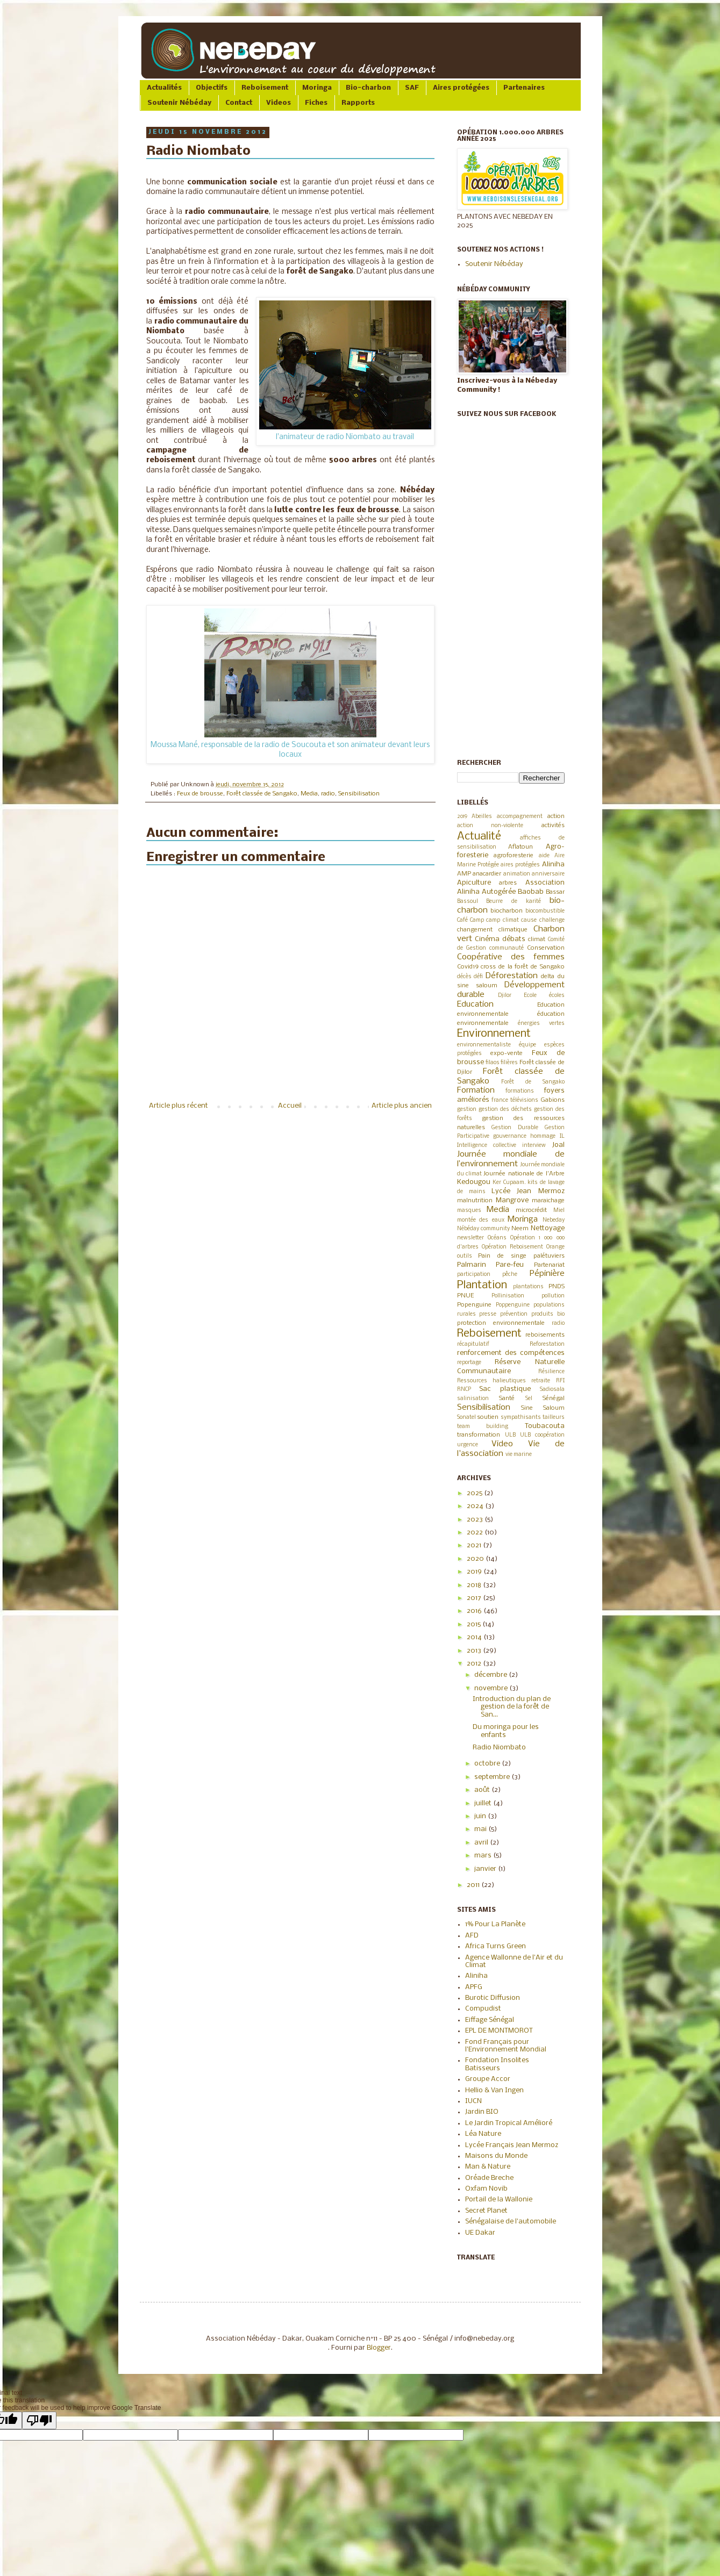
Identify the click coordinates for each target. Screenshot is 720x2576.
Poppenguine (513, 1305)
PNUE (465, 1296)
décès (464, 977)
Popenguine (474, 1305)
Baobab (531, 891)
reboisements (545, 1335)
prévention (513, 1314)
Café (462, 920)
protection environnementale (501, 1323)
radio (328, 794)
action (556, 816)
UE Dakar (480, 2232)
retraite (540, 1381)
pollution (553, 1296)
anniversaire (548, 874)
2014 (475, 1637)
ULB (510, 1435)
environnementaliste (484, 1045)
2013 (475, 1650)
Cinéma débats (500, 939)
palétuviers (549, 1256)
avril (482, 1842)
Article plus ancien (402, 1105)
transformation (478, 1435)
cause (529, 920)
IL (562, 1136)
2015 (474, 1624)
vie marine (518, 1455)
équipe (527, 1045)
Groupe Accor (487, 2079)
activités (553, 825)
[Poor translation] (39, 2420)
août (482, 1789)
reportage (469, 1363)
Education (475, 1004)
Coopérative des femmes (511, 957)
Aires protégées (461, 87)
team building (483, 1427)
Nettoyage (548, 1228)
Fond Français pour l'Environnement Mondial (505, 2046)
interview (534, 1146)
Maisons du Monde (496, 2155)
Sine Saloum (543, 1408)
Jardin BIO (481, 2111)
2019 (462, 817)
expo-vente (506, 1053)
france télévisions (514, 1100)
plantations (528, 1287)
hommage (542, 1136)
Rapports (358, 102)
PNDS (556, 1286)
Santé (507, 1398)
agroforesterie (513, 855)
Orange (555, 1247)
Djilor (504, 996)
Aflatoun (520, 847)
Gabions (552, 1100)
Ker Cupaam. (509, 1183)
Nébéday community (483, 1229)
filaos (493, 1063)
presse (487, 1314)
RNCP (464, 1390)
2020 (476, 1558)
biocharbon (506, 911)
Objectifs (211, 87)
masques (469, 1211)
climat (536, 939)
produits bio (548, 1314)
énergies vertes (541, 1024)
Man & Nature (487, 2166)
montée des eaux (480, 1220)
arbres (508, 883)
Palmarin (471, 1264)
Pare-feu (510, 1264)
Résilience (551, 1372)
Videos (278, 102)
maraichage (548, 1200)
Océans (497, 1238)
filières (509, 1063)
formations (519, 1091)
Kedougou (473, 1182)
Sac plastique (505, 1389)
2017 (475, 1598)
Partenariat (549, 1265)
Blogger (379, 2347)
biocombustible (545, 911)
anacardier (487, 874)
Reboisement (264, 87)
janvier (486, 1868)
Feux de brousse (200, 794)
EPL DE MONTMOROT (499, 2030)
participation (473, 1275)
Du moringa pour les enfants (506, 1731)
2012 (475, 1663)
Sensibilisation (359, 794)
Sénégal (554, 1398)
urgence (467, 1445)
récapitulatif (473, 1344)
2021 (475, 1545)
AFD (472, 1935)
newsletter (470, 1238)
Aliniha (553, 864)
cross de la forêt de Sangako (522, 967)
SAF (412, 87)
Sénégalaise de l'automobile (510, 2221)
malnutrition (475, 1200)
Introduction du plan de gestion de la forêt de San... (512, 1707)
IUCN (473, 2101)
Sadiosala (552, 1390)
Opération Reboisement (512, 1247)
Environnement (494, 1033)
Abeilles (482, 817)
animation (516, 874)
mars (483, 1855)
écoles (557, 996)
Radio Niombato (499, 1747)
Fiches (316, 102)
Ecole (530, 996)
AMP (464, 874)
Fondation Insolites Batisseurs (497, 2064)
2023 (475, 1519)
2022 (475, 1532)
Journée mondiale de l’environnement (511, 1159)
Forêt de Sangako (532, 1082)
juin (481, 1816)
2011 (474, 1885)
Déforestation (512, 976)
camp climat (502, 920)
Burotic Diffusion (492, 1997)
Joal (558, 1145)
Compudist (483, 2008)
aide (544, 856)
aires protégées (520, 865)
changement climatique (492, 930)
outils (464, 1256)
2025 (475, 1493)
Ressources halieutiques (491, 1381)
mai (481, 1829)
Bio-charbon (368, 87)
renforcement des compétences (511, 1353)
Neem (520, 1228)
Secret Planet (486, 2210)
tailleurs (554, 1417)
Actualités (164, 87)
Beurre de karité (513, 902)
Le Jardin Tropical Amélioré (508, 2123)
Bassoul (467, 902)
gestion (466, 1110)
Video (502, 1444)
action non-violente (490, 826)
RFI (560, 1381)
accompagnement (520, 817)
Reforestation (547, 1344)
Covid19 (468, 967)
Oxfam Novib (486, 2188)
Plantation (482, 1285)
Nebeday (554, 1220)
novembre (491, 1688)
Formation (476, 1090)
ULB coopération (542, 1435)
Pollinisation (507, 1296)
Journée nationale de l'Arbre (523, 1174)
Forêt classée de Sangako (261, 794)
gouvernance (509, 1136)
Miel (559, 1211)
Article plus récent (178, 1105)
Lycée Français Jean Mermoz (511, 2145)
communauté (506, 948)
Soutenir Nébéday (179, 102)
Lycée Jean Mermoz (528, 1191)
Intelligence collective (486, 1146)
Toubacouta (545, 1426)
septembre (492, 1777)
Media (309, 794)
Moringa (317, 87)
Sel (528, 1399)
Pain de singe (502, 1256)
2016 (475, 1611)
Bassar (555, 892)
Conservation (546, 948)
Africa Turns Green (495, 1946)
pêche (509, 1275)
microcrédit (531, 1210)
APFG (473, 1987)
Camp (477, 920)
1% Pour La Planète (495, 1924)
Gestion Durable (514, 1128)
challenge (552, 920)
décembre (491, 1674)
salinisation (473, 1399)
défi (478, 977)
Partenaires (524, 87)
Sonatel (466, 1417)
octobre (488, 1763)
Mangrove (512, 1200)
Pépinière (547, 1273)
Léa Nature (483, 2133)
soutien (487, 1417)
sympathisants (521, 1417)
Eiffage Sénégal (489, 2020)
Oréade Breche (489, 2178)
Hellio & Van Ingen (494, 2090)
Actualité (479, 836)
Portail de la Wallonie (498, 2199)
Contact (238, 102)
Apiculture (474, 882)
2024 (476, 1506)
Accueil (290, 1105)
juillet (483, 1803)
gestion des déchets (505, 1110)
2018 (475, 1585)
